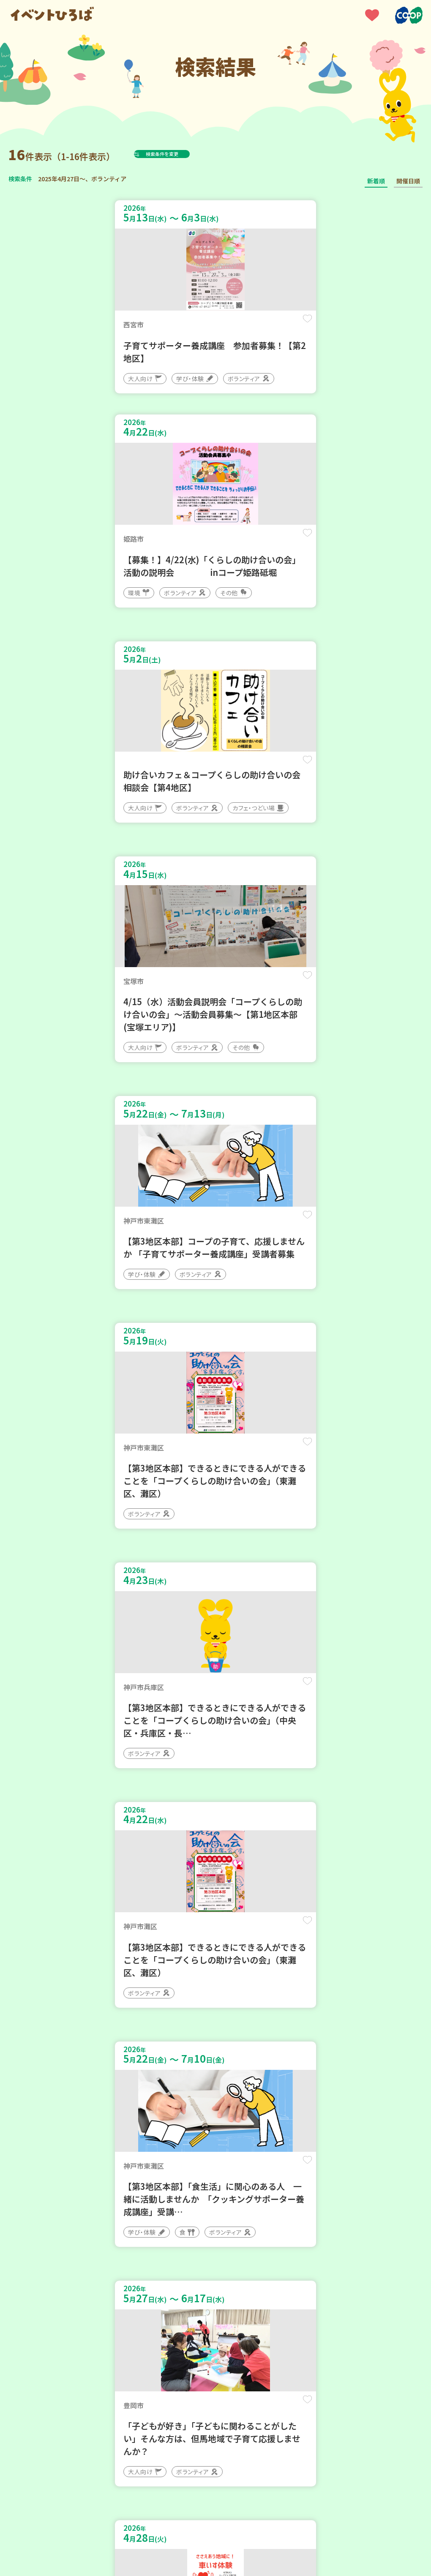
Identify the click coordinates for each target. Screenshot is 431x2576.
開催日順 (408, 181)
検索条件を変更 (183, 154)
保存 (190, 326)
